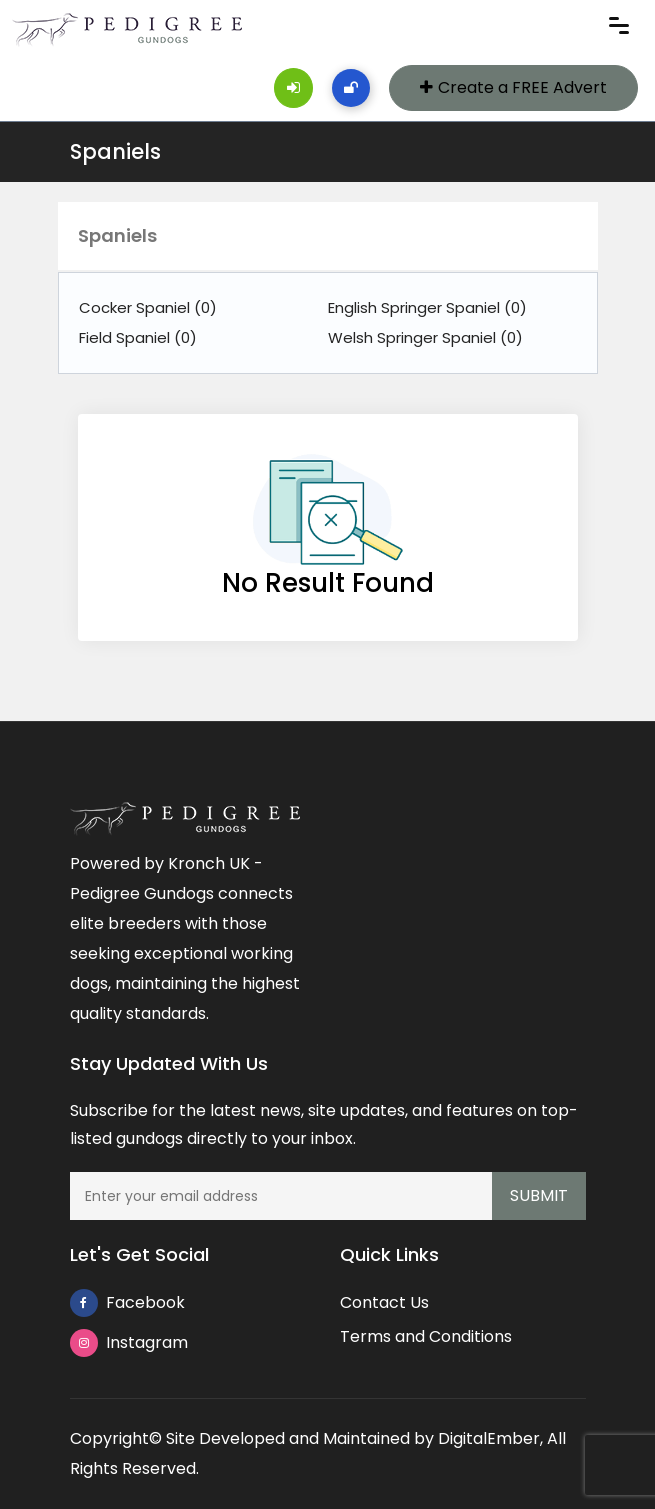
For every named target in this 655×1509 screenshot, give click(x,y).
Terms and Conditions (426, 1336)
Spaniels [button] (117, 235)
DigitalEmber (489, 1438)
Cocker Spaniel (148, 307)
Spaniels (115, 151)
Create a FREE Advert (513, 87)
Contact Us (384, 1302)
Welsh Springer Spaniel (425, 337)
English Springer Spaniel (427, 307)
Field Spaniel (138, 337)
